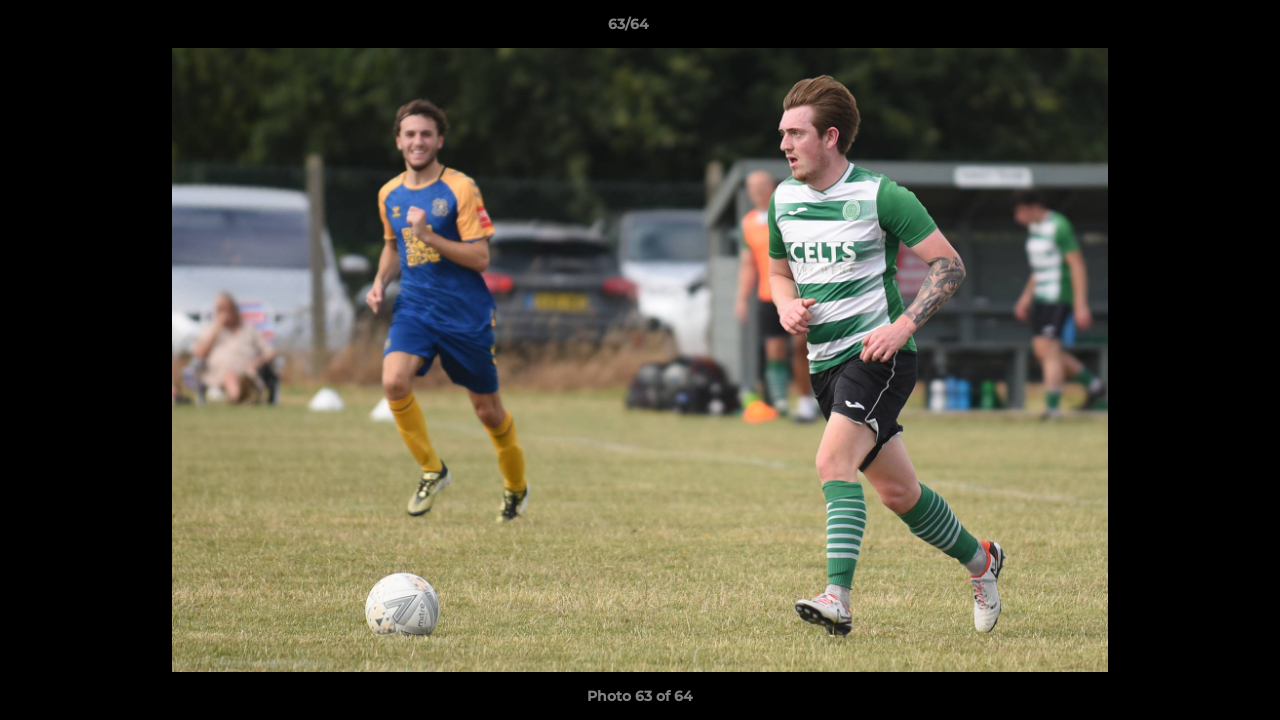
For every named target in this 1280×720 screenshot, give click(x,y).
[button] (1196, 29)
